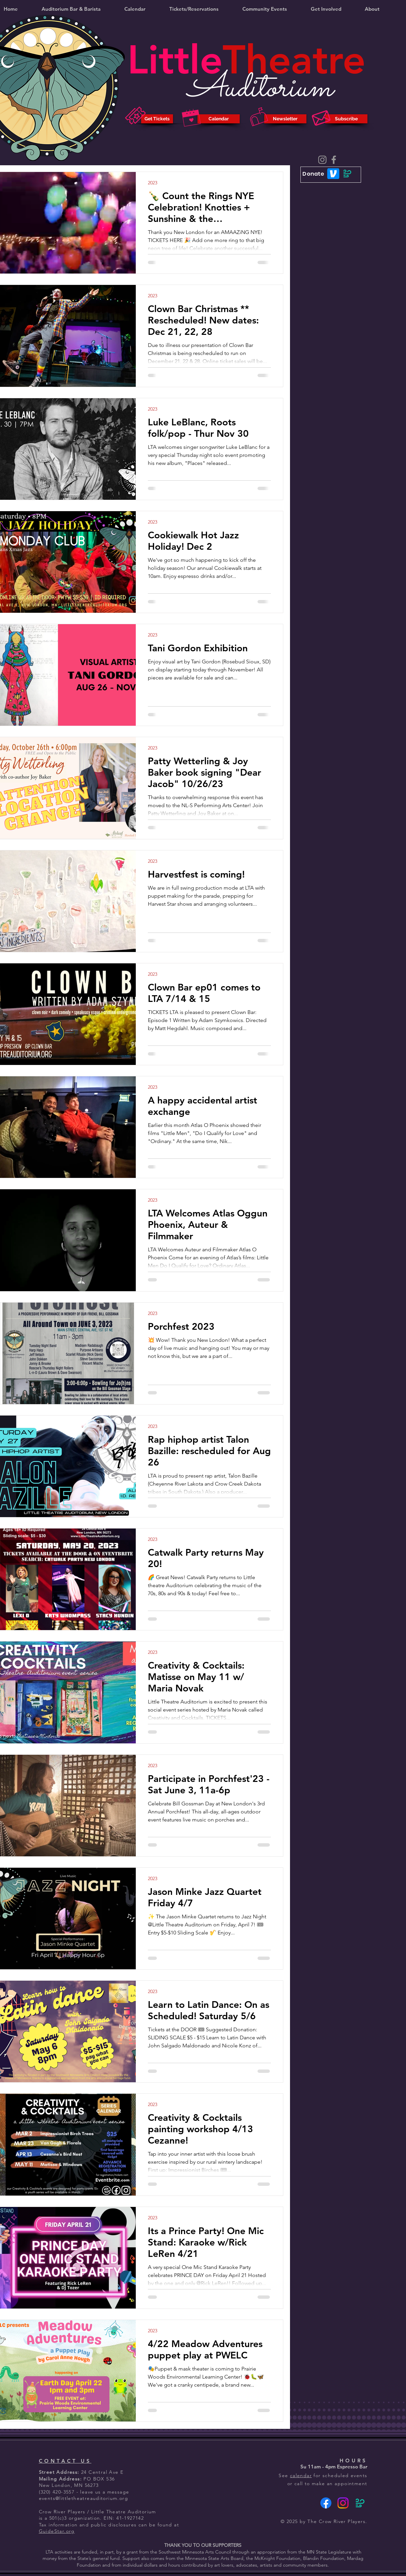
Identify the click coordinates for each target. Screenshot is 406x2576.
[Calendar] (218, 118)
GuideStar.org (57, 2531)
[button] (194, 8)
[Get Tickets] (157, 118)
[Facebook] (333, 159)
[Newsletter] (285, 118)
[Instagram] (322, 159)
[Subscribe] (346, 118)
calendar (301, 2475)
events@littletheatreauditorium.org (83, 2498)
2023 (152, 183)
